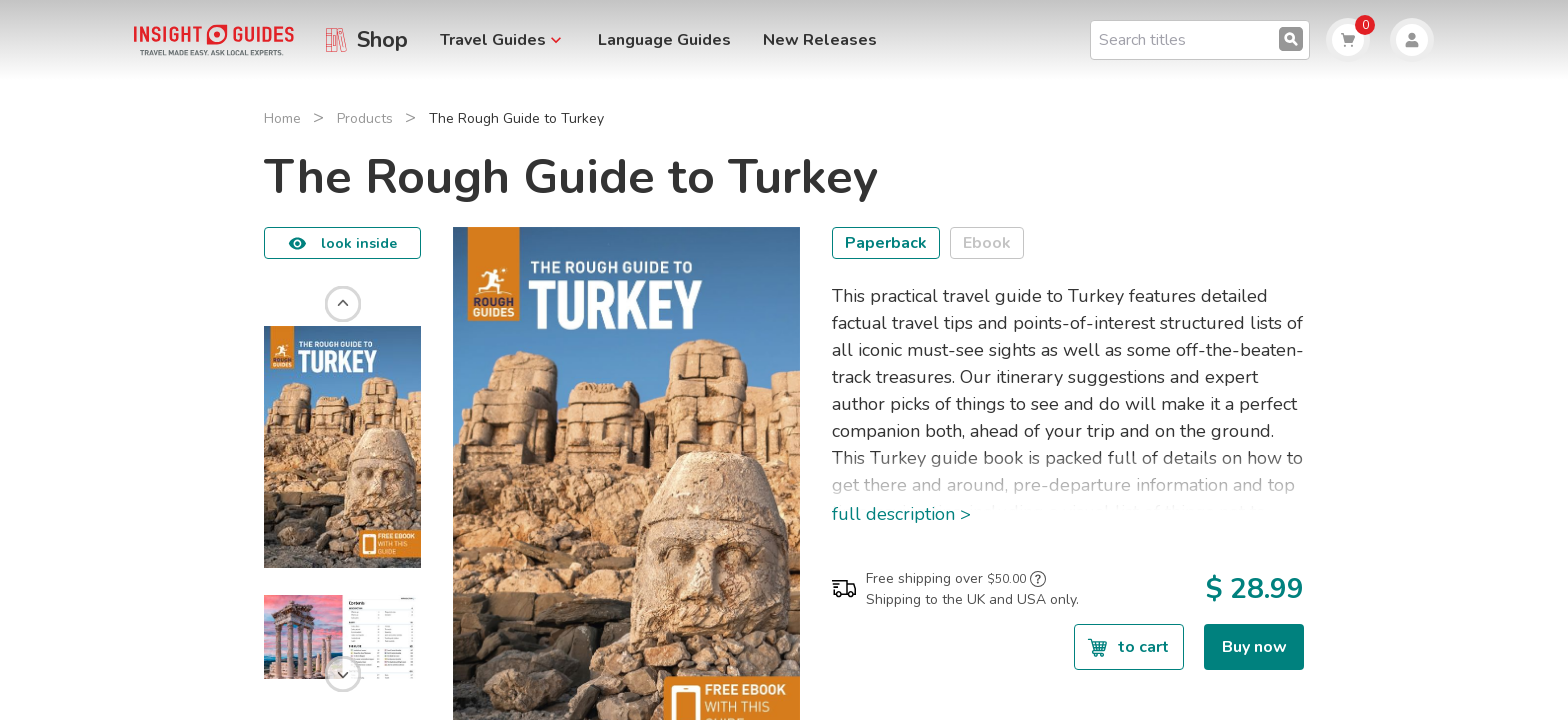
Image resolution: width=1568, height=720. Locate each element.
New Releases (820, 40)
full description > (901, 514)
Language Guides (664, 40)
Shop (382, 40)
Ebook (987, 243)
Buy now (1254, 647)
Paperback (886, 243)
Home (282, 118)
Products (365, 118)
